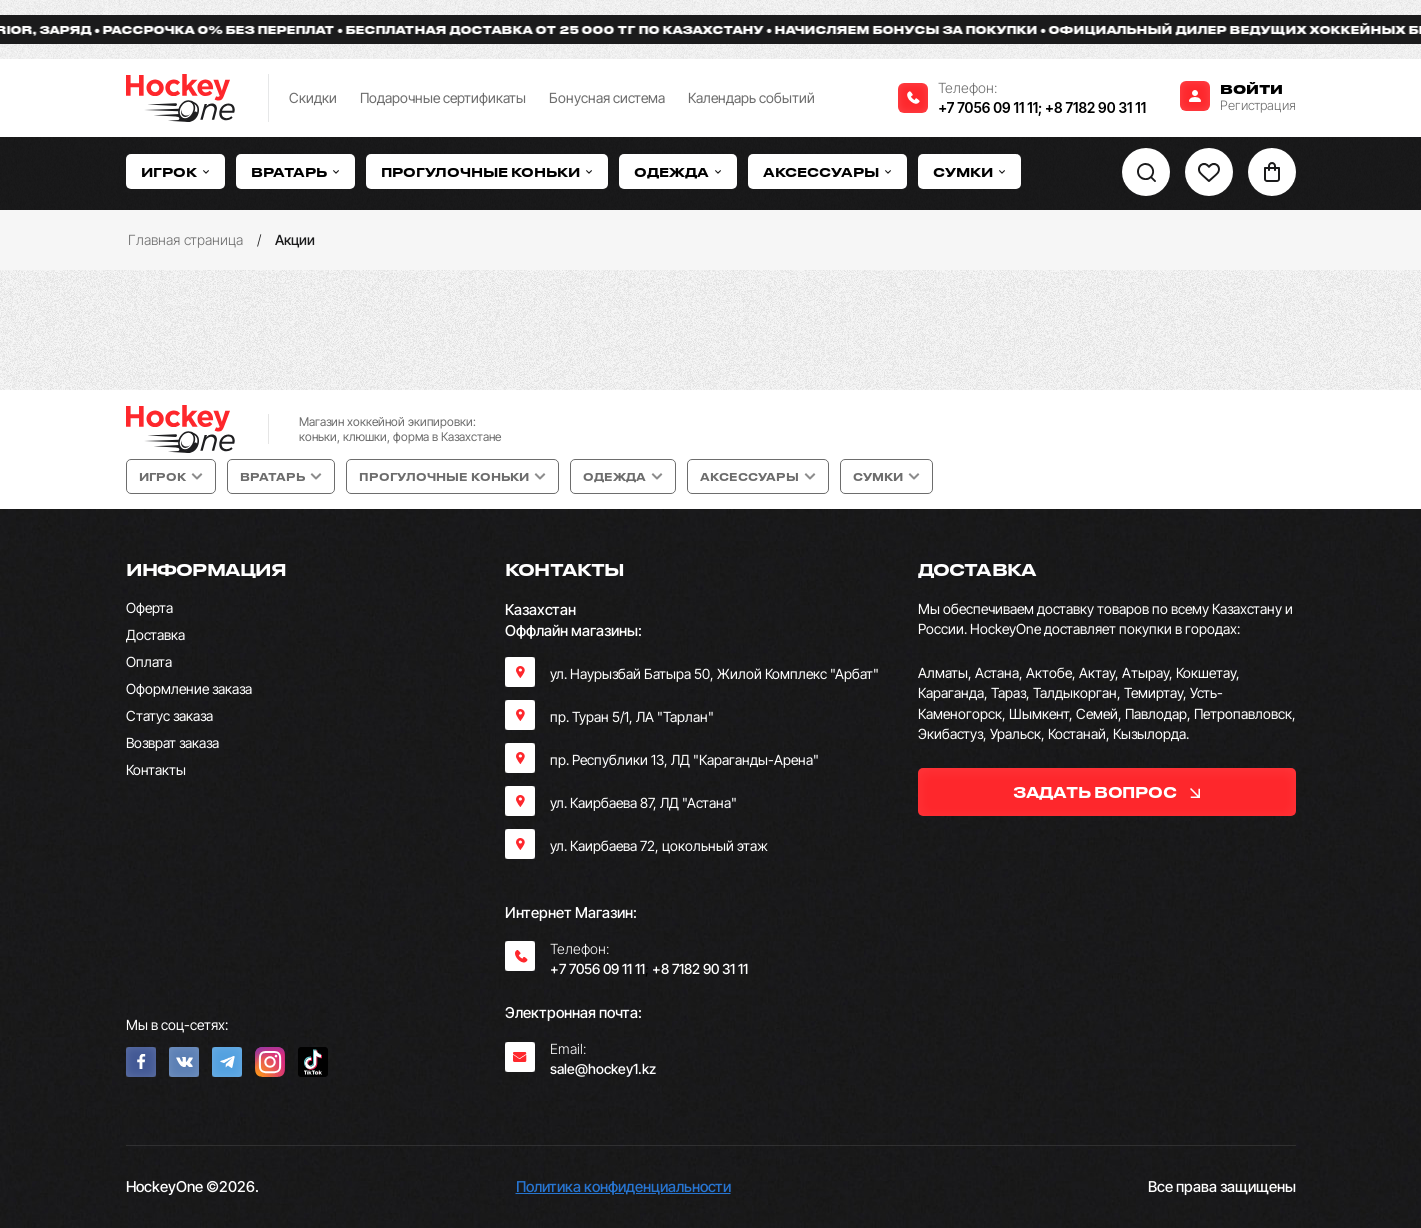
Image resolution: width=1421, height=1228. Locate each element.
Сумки (969, 171)
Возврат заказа (172, 742)
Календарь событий (751, 97)
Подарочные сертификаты (443, 97)
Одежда (678, 171)
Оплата (149, 661)
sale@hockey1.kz (603, 1068)
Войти (1251, 88)
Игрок (175, 171)
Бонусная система (607, 97)
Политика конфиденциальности (623, 1186)
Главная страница (185, 239)
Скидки (313, 97)
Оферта (149, 607)
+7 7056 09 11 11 (988, 107)
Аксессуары (827, 171)
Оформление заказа (189, 688)
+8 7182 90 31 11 (1095, 107)
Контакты (156, 769)
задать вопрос (1106, 792)
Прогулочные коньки (487, 171)
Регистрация (1258, 105)
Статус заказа (169, 715)
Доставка (155, 634)
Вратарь (295, 171)
